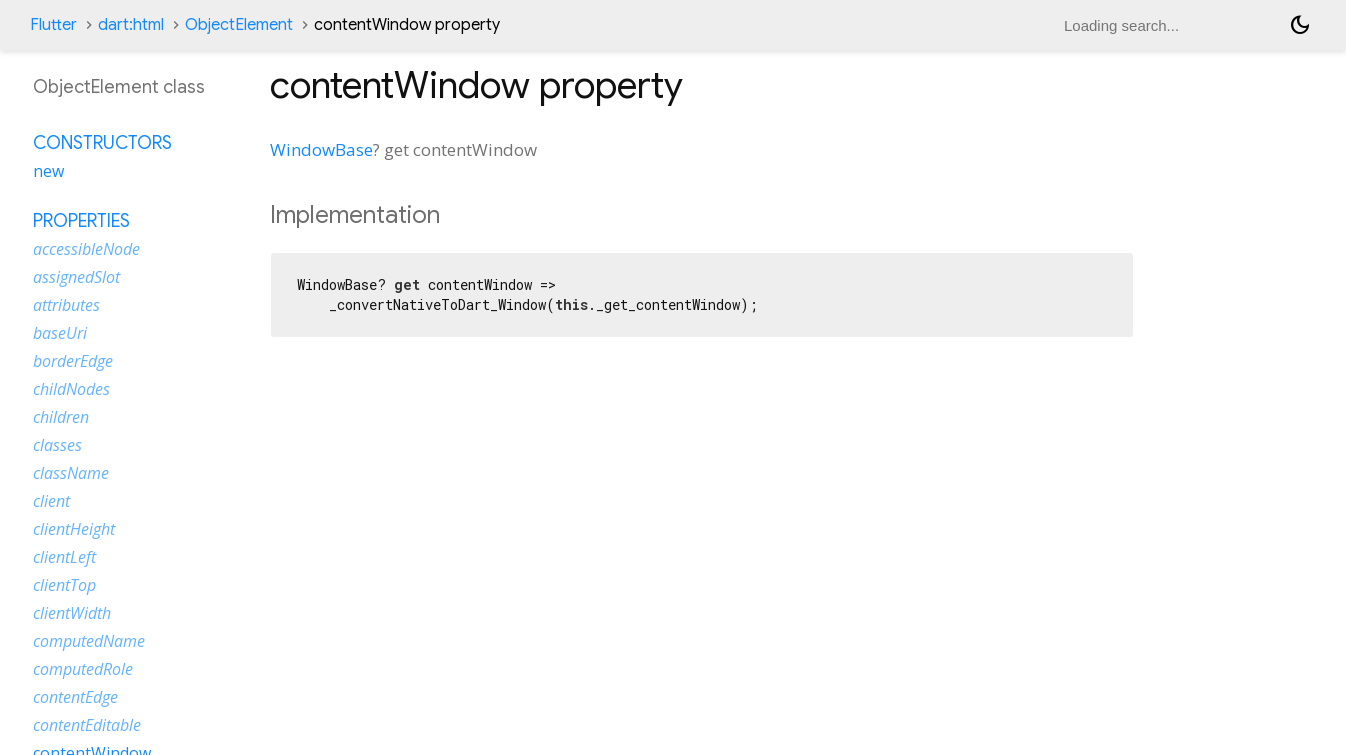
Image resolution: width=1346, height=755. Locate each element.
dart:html (131, 25)
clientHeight (74, 529)
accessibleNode (86, 249)
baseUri (60, 333)
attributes (66, 305)
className (71, 473)
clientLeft (64, 557)
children (61, 417)
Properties (81, 221)
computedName (89, 641)
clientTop (64, 585)
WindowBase (321, 149)
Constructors (102, 143)
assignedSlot (76, 277)
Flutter (53, 25)
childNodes (71, 389)
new (48, 171)
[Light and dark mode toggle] (1300, 25)
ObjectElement (239, 25)
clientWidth (72, 613)
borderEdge (73, 361)
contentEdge (75, 697)
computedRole (83, 669)
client (51, 501)
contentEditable (87, 725)
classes (57, 445)
